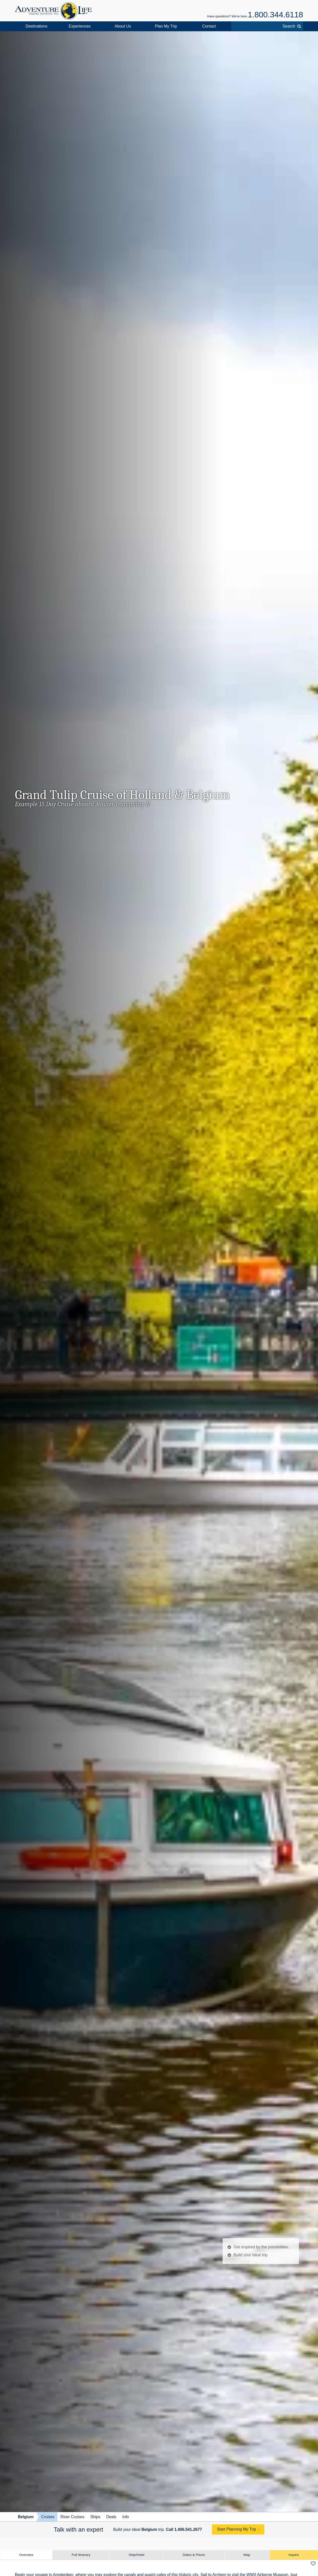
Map (246, 2555)
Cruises (47, 2517)
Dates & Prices (194, 2555)
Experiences (80, 26)
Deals (111, 2517)
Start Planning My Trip (236, 2529)
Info (125, 2517)
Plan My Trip (166, 26)
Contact (209, 26)
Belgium (26, 2517)
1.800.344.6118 (275, 14)
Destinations (36, 26)
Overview (26, 2555)
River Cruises (72, 2517)
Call (184, 2529)
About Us (123, 26)
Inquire (293, 2555)
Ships (95, 2517)
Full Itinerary (81, 2555)
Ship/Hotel (136, 2555)
